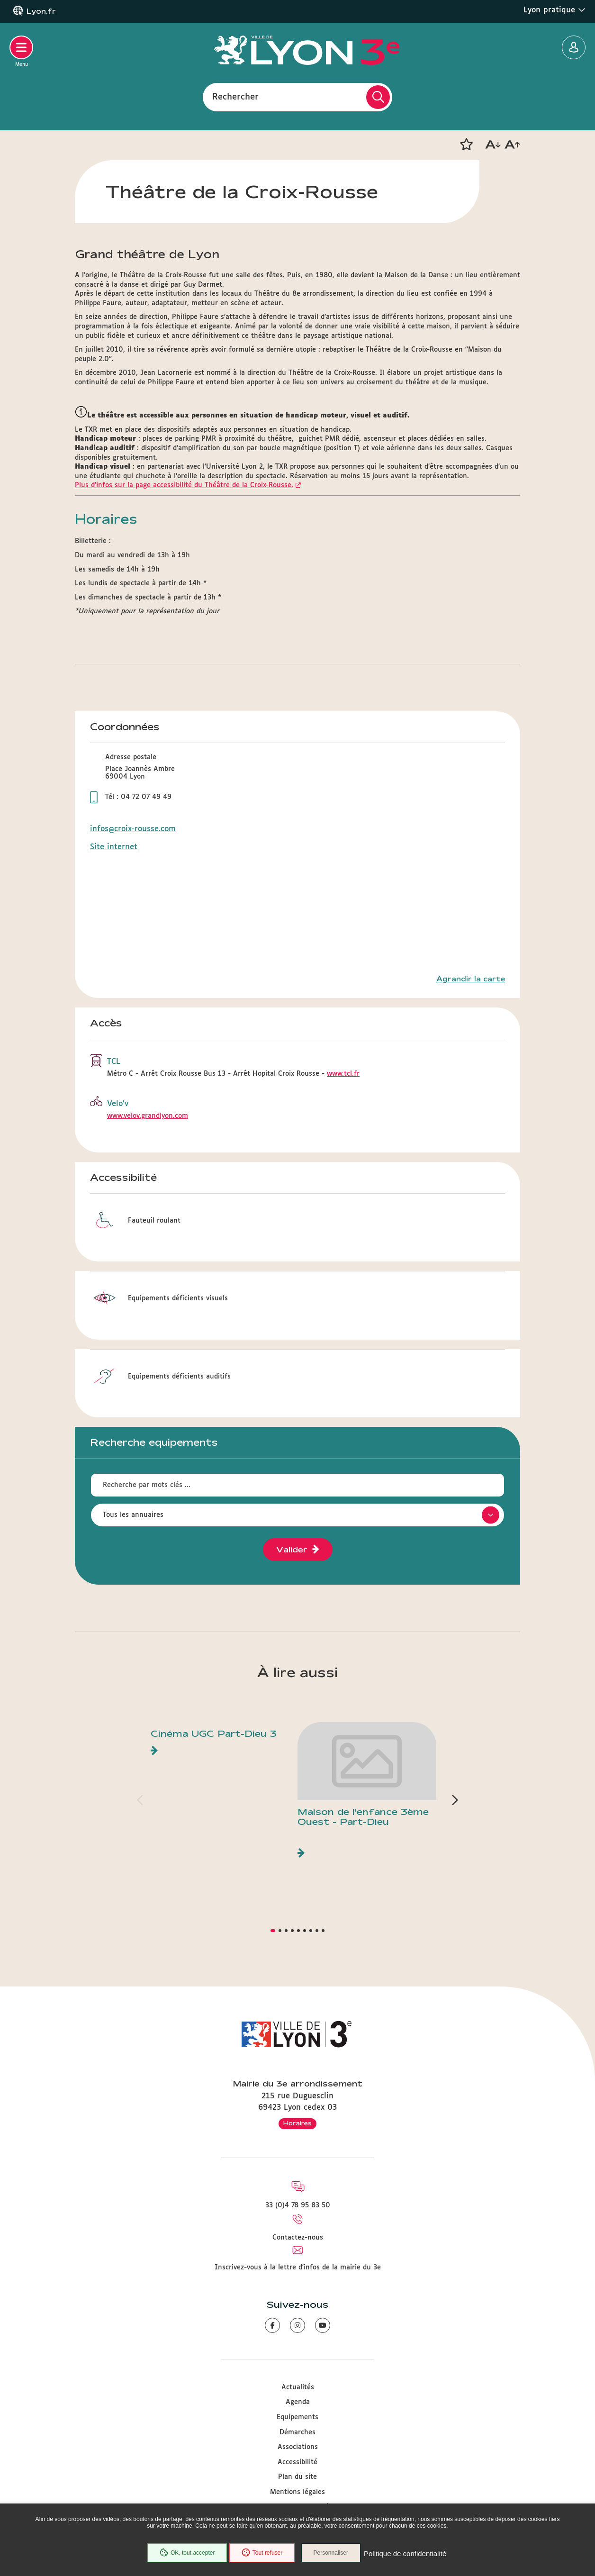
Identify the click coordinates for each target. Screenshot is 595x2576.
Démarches (297, 2432)
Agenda (298, 2402)
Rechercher (235, 96)
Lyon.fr (41, 11)
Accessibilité (297, 2462)
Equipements (297, 2417)
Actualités (297, 2387)
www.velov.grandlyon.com (147, 1116)
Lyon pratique (554, 10)
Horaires (297, 2123)
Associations (298, 2447)
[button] (466, 144)
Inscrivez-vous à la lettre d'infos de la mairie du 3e (298, 2267)
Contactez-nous (297, 2237)
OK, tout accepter (184, 2554)
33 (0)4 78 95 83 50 (297, 2205)
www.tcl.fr (343, 1073)
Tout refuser (260, 2554)
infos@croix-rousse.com (133, 829)
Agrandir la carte (470, 979)
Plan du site (297, 2477)
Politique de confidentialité (408, 2554)
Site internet (113, 847)
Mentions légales (297, 2492)
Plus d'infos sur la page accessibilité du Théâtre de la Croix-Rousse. (184, 485)
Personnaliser (334, 2554)
